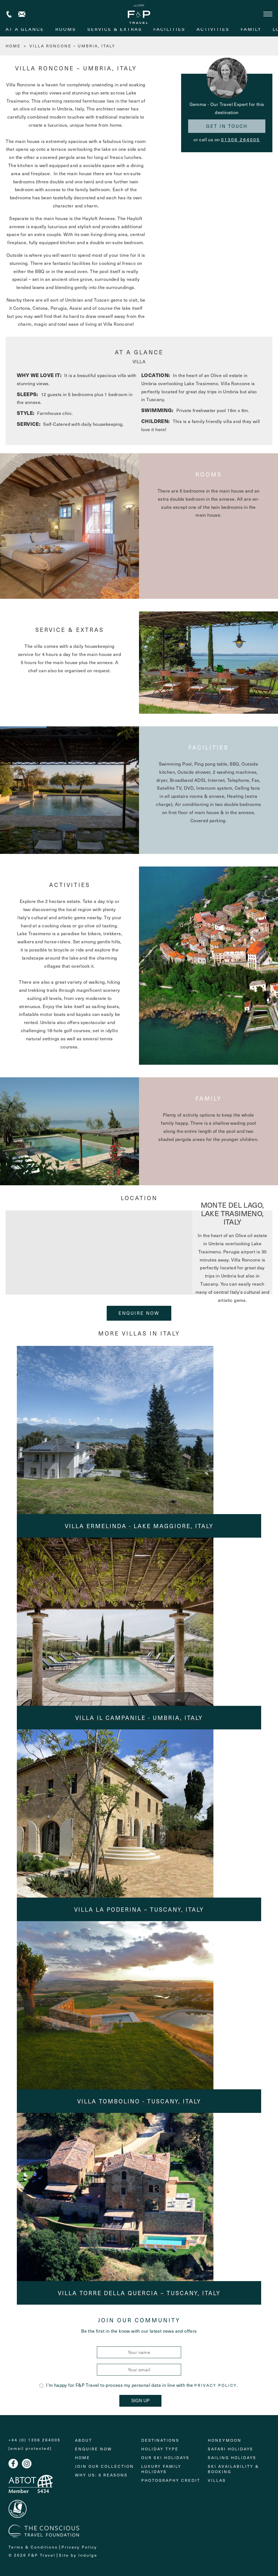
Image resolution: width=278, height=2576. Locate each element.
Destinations (160, 2440)
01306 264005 (240, 139)
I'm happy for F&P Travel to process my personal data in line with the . (139, 2385)
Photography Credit (170, 2480)
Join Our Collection (104, 2466)
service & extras (114, 29)
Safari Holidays (230, 2449)
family (251, 29)
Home (82, 2457)
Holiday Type (160, 2449)
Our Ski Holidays (165, 2457)
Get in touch (227, 126)
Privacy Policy (215, 2385)
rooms (65, 29)
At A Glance (25, 29)
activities (213, 29)
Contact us (21, 14)
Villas (217, 2480)
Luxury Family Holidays (161, 2469)
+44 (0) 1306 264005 (9, 14)
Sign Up (140, 2400)
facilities (169, 29)
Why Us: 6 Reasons (101, 2475)
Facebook (13, 2463)
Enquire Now (139, 1313)
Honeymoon (224, 2440)
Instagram (26, 2463)
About (83, 2440)
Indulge (87, 2555)
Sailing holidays (232, 2457)
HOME (13, 45)
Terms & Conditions (33, 2547)
